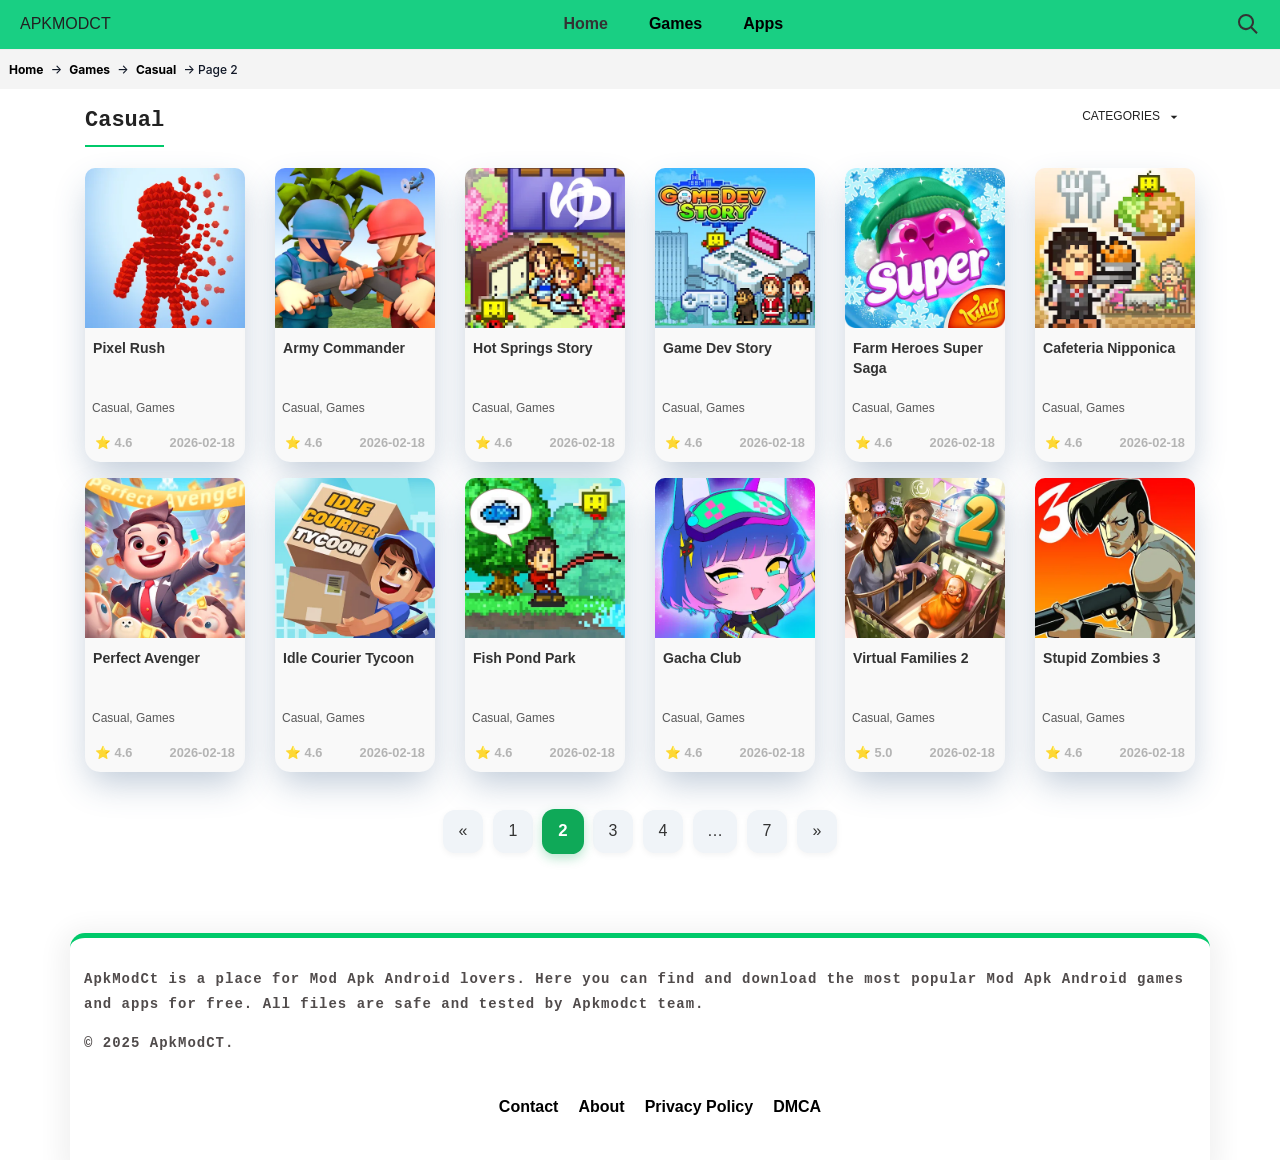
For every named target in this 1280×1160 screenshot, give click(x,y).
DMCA (797, 1106)
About (601, 1106)
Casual (156, 69)
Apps (763, 23)
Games (675, 23)
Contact (529, 1106)
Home (585, 23)
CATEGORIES (1132, 117)
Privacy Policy (699, 1106)
